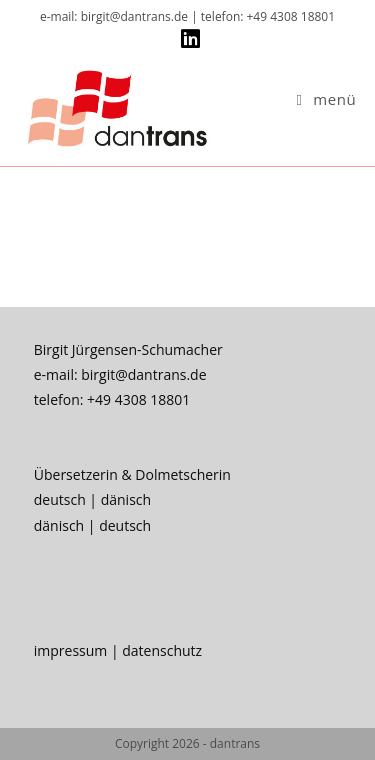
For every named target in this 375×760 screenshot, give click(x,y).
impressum (71, 650)
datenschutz (162, 650)
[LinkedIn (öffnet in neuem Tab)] (187, 39)
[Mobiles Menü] (327, 99)
